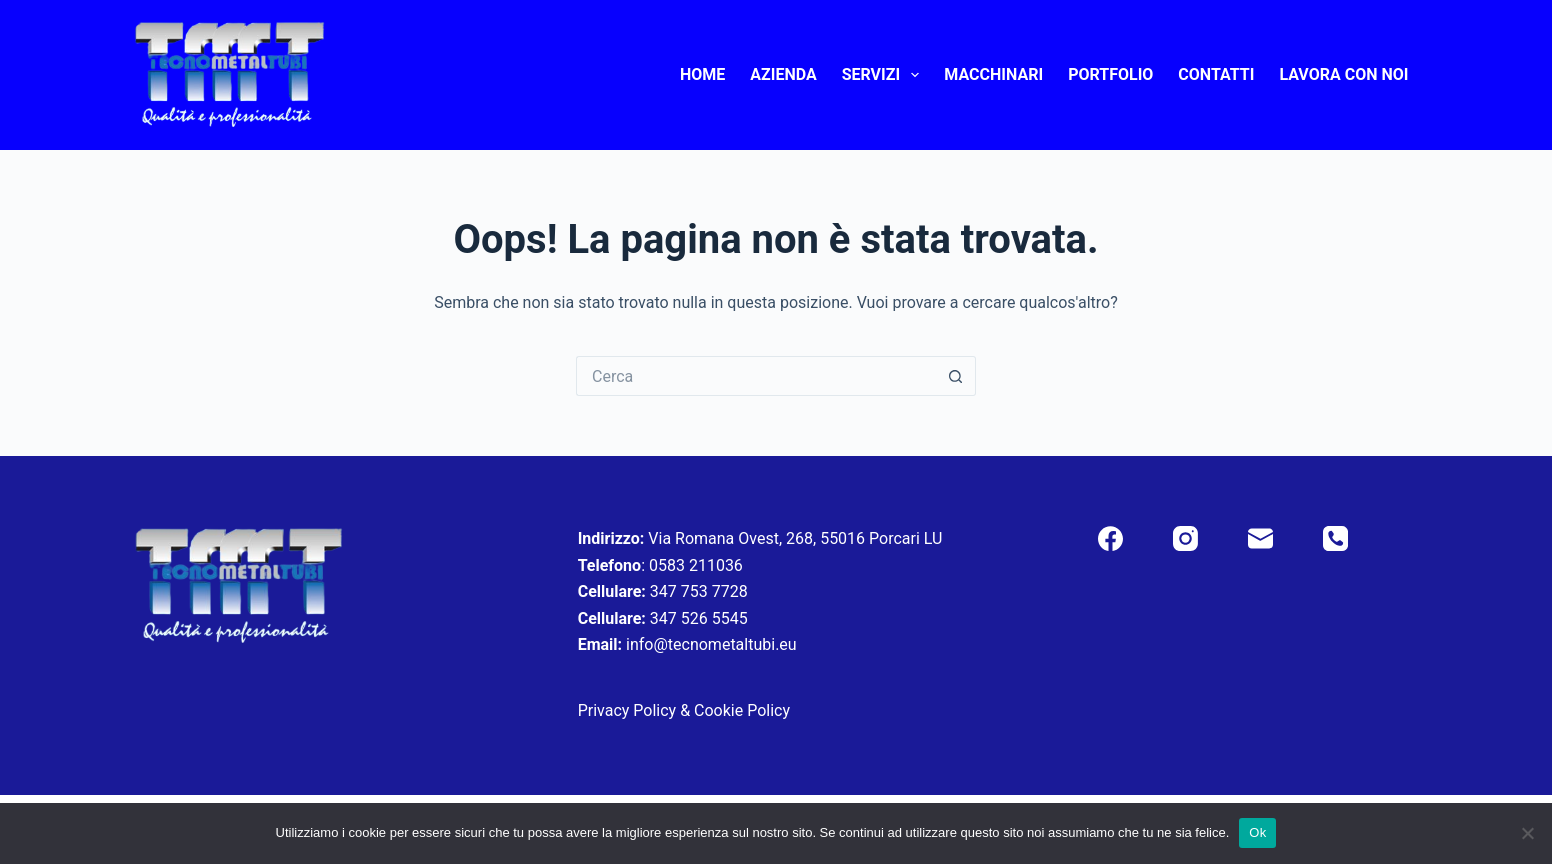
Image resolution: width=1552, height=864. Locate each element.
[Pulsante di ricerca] (956, 376)
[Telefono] (1335, 538)
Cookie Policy (742, 710)
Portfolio (1110, 74)
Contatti (1216, 74)
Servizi (885, 75)
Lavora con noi (1343, 74)
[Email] (1260, 538)
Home (702, 74)
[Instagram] (1185, 538)
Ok (1257, 832)
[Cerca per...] (756, 376)
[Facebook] (1110, 538)
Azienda (783, 74)
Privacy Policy (627, 710)
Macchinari (993, 74)
